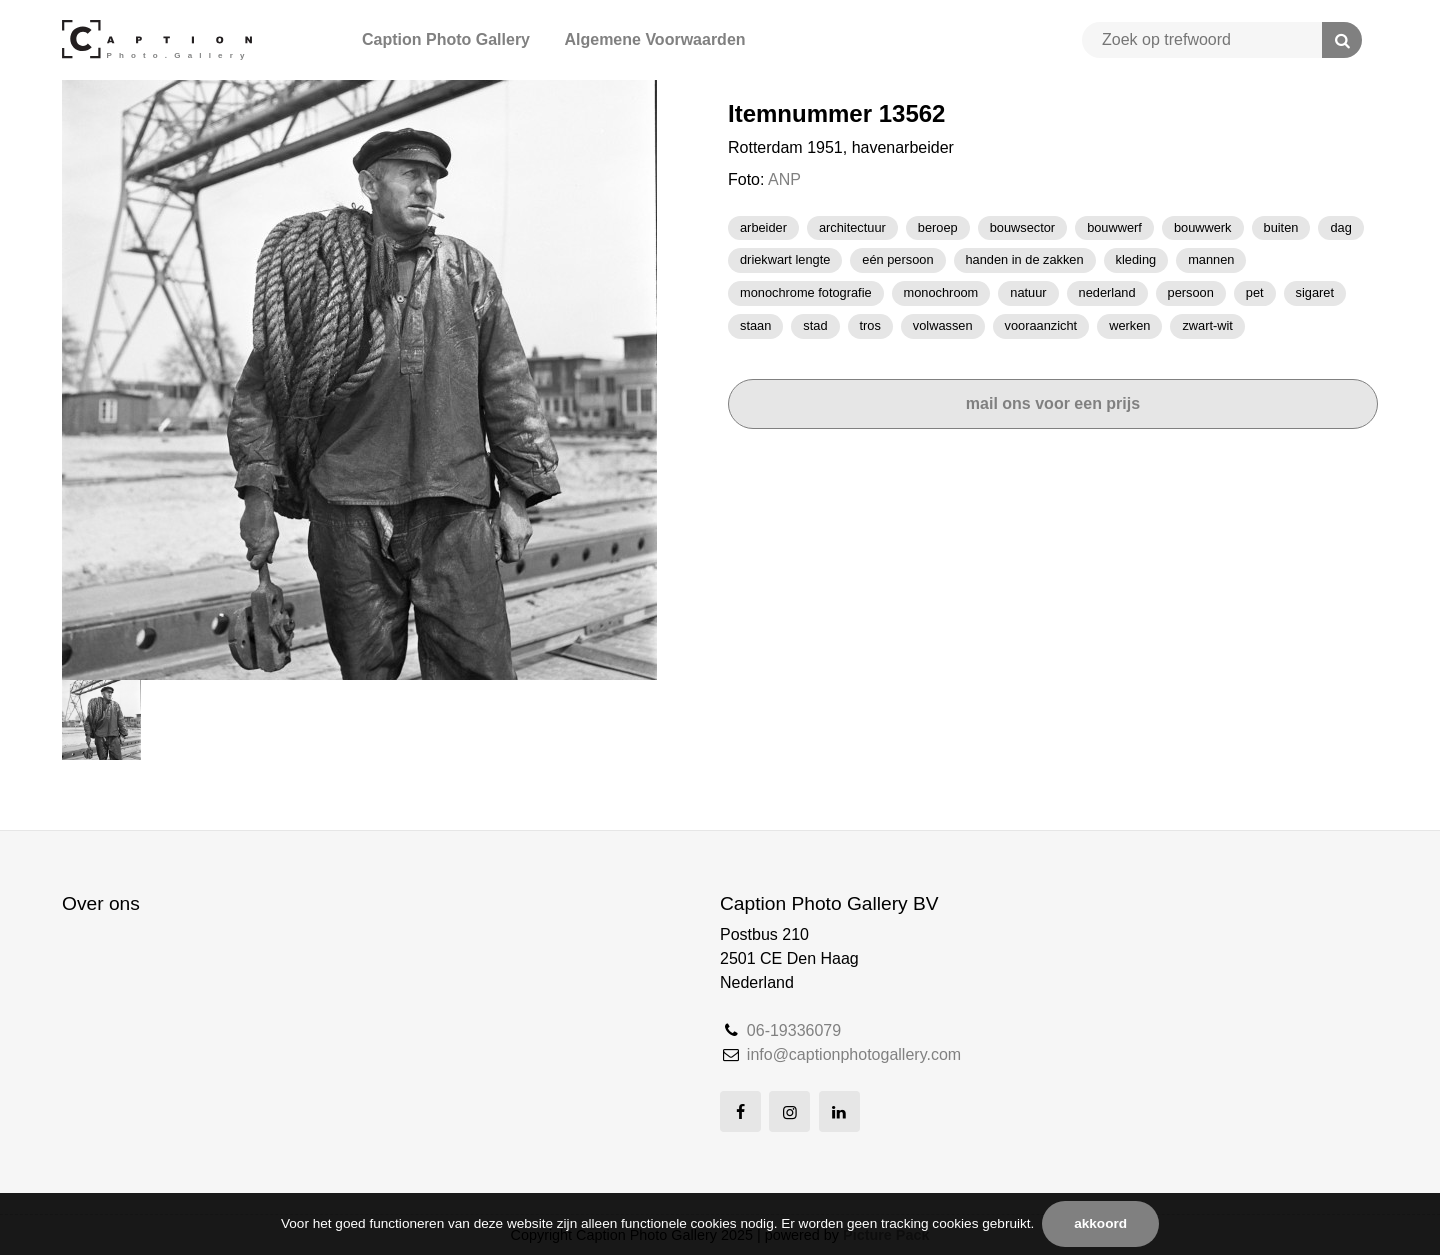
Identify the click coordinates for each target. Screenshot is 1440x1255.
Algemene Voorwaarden (654, 39)
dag (1340, 227)
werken (1129, 325)
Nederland (1107, 292)
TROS (870, 325)
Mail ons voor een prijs (1053, 403)
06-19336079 (794, 1030)
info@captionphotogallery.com (854, 1054)
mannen (1211, 259)
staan (755, 325)
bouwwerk (1203, 227)
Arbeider (763, 227)
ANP (784, 179)
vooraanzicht (1041, 325)
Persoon (1191, 292)
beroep (938, 227)
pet (1255, 292)
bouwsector (1022, 227)
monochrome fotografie (806, 292)
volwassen (943, 325)
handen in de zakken (1025, 259)
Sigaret (1315, 292)
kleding (1136, 259)
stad (815, 325)
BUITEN (1281, 227)
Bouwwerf (1114, 227)
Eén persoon (897, 259)
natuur (1028, 292)
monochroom (941, 292)
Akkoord (1100, 1223)
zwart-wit (1207, 325)
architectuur (852, 227)
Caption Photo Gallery (446, 39)
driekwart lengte (785, 259)
